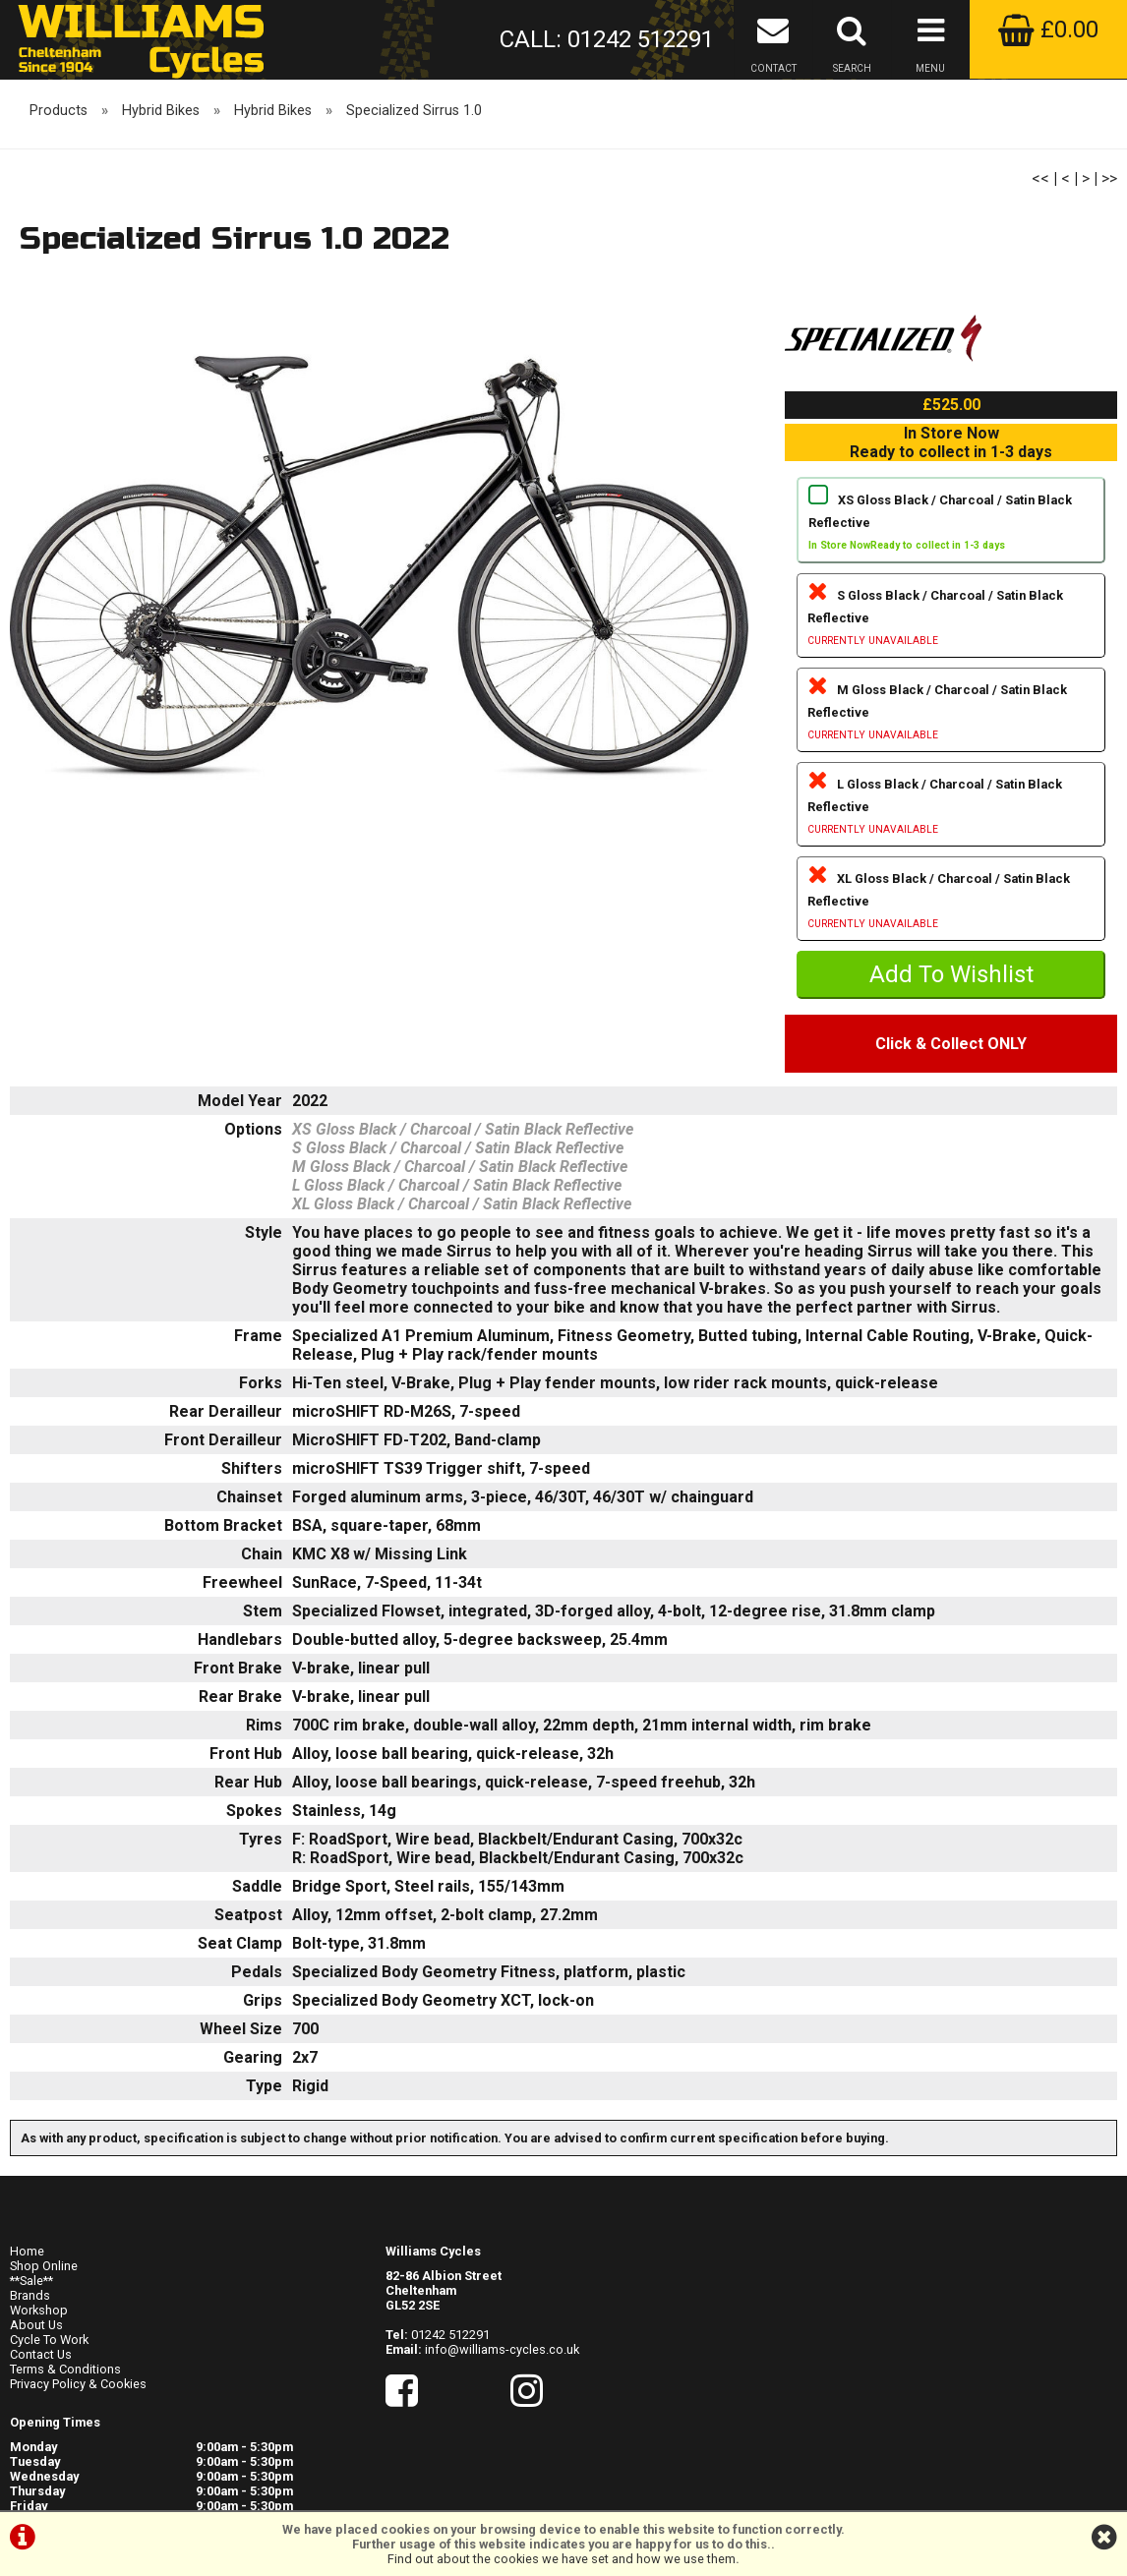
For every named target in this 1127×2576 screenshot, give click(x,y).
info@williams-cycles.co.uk (502, 2380)
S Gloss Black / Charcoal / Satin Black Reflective (951, 659)
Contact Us (41, 2385)
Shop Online (44, 2297)
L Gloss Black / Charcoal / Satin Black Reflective (951, 848)
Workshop (39, 2341)
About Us (36, 2356)
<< (1040, 223)
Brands (30, 2326)
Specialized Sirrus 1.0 (414, 155)
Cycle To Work (49, 2371)
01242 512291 (450, 2366)
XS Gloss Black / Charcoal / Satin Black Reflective (951, 564)
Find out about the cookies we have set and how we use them (561, 2558)
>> (1109, 223)
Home (27, 2282)
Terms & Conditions (65, 2400)
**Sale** (31, 2312)
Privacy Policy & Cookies (78, 2415)
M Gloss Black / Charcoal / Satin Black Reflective (951, 754)
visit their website (990, 2425)
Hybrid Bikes (161, 155)
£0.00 (1048, 29)
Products (59, 155)
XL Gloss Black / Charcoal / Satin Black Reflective (951, 942)
